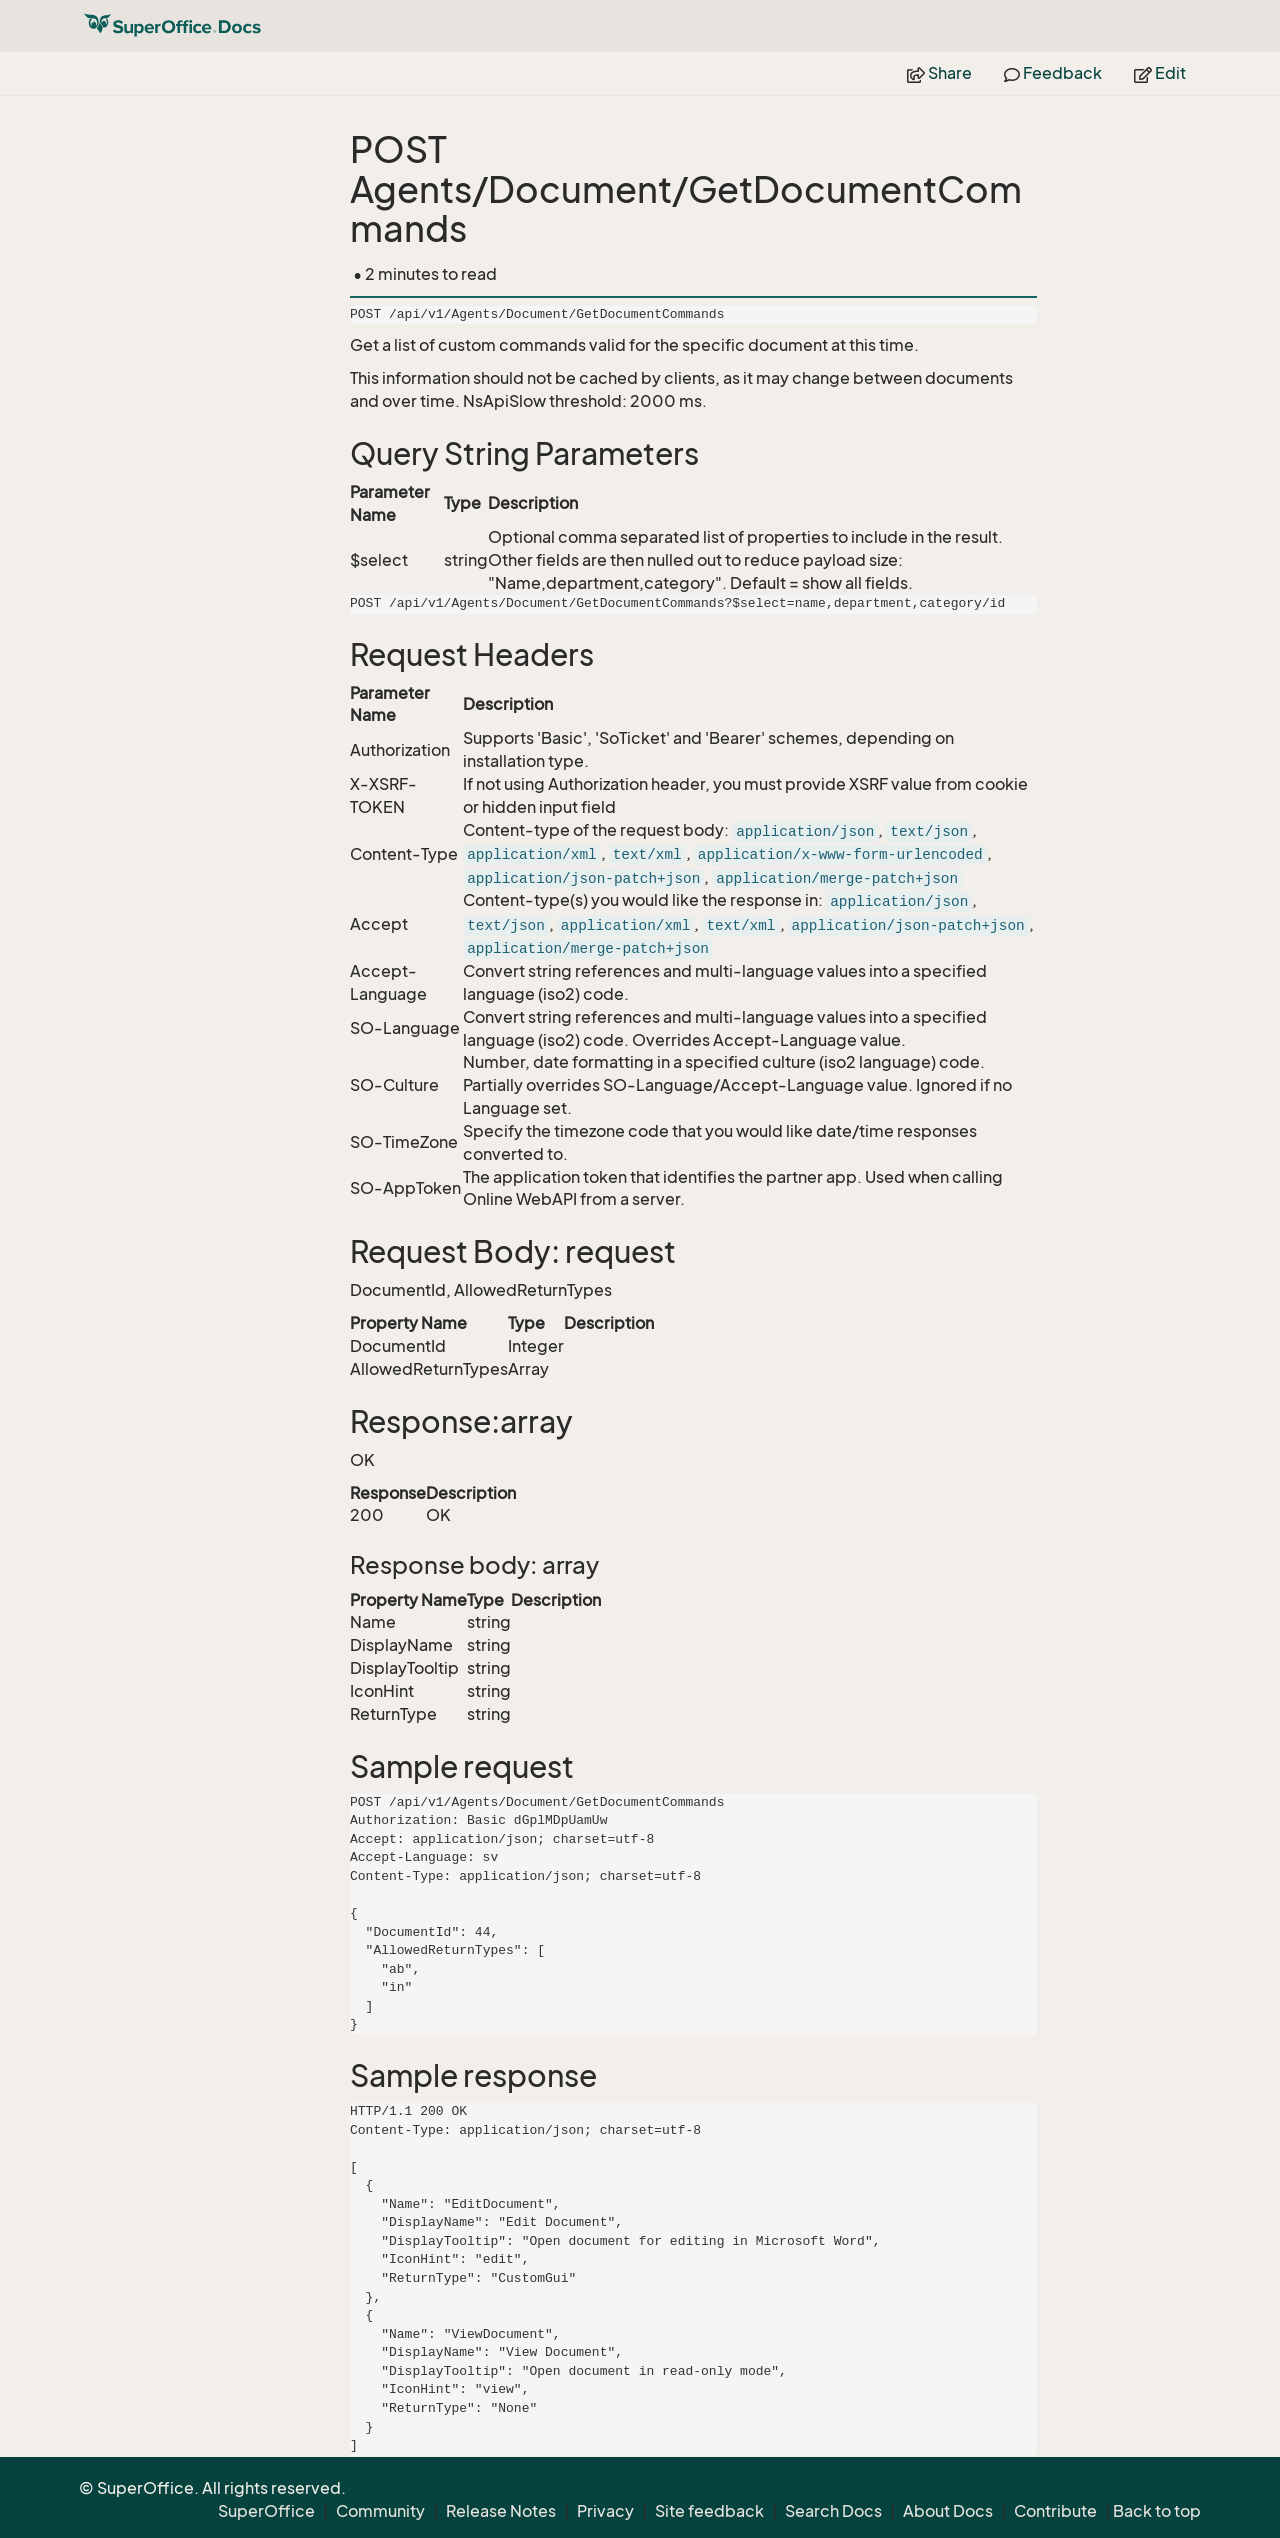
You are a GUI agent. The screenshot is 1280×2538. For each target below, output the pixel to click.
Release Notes (501, 2511)
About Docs (948, 2511)
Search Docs (833, 2511)
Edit (1160, 73)
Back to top (1157, 2511)
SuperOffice (266, 2511)
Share (939, 73)
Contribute (1055, 2511)
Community (380, 2511)
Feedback (1053, 73)
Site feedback (709, 2511)
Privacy (605, 2511)
